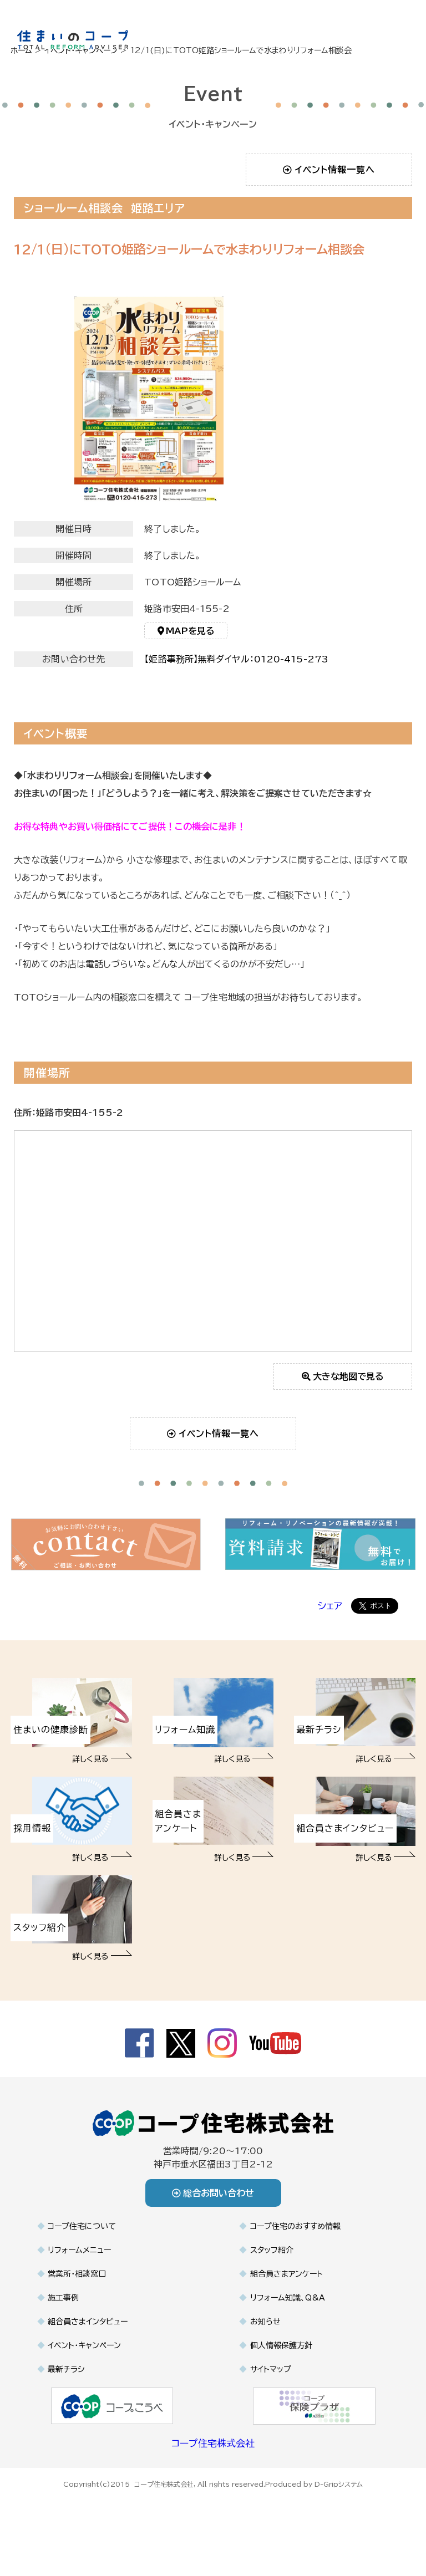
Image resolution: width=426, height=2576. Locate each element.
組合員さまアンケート (286, 2278)
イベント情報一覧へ (329, 169)
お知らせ (265, 2325)
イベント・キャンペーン (84, 2349)
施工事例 (63, 2301)
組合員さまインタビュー (88, 2325)
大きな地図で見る (343, 1380)
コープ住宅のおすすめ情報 (295, 2230)
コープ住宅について (82, 2230)
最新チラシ (66, 2373)
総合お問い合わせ (213, 2196)
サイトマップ (270, 2373)
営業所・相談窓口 (77, 2278)
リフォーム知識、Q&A (287, 2301)
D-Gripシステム (339, 2488)
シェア (330, 1610)
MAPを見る (186, 634)
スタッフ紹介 (271, 2254)
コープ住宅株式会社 (213, 2447)
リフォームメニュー (79, 2254)
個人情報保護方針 (281, 2349)
